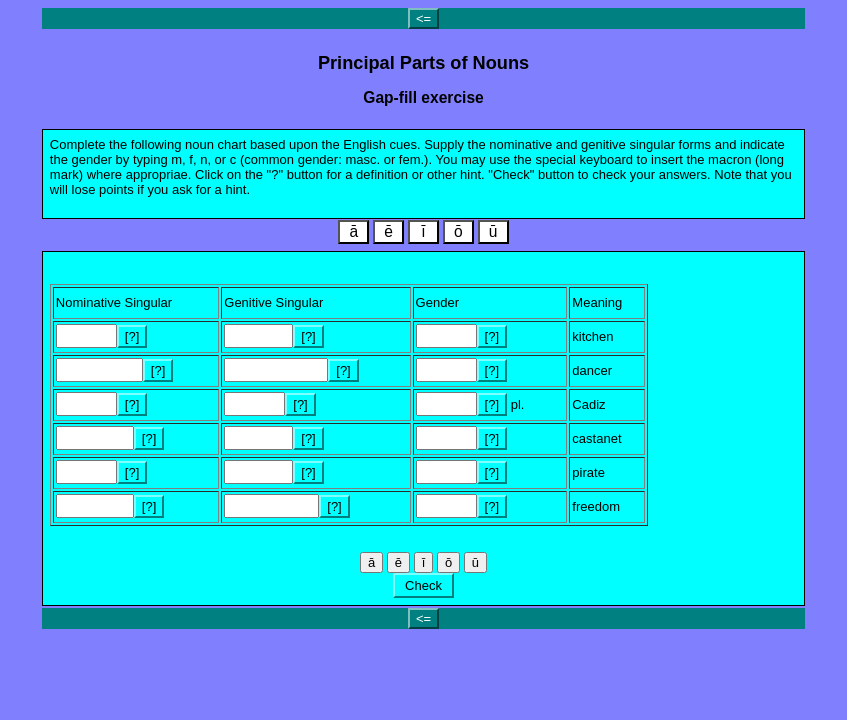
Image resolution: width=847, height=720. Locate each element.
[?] (132, 336)
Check (423, 585)
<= (423, 18)
